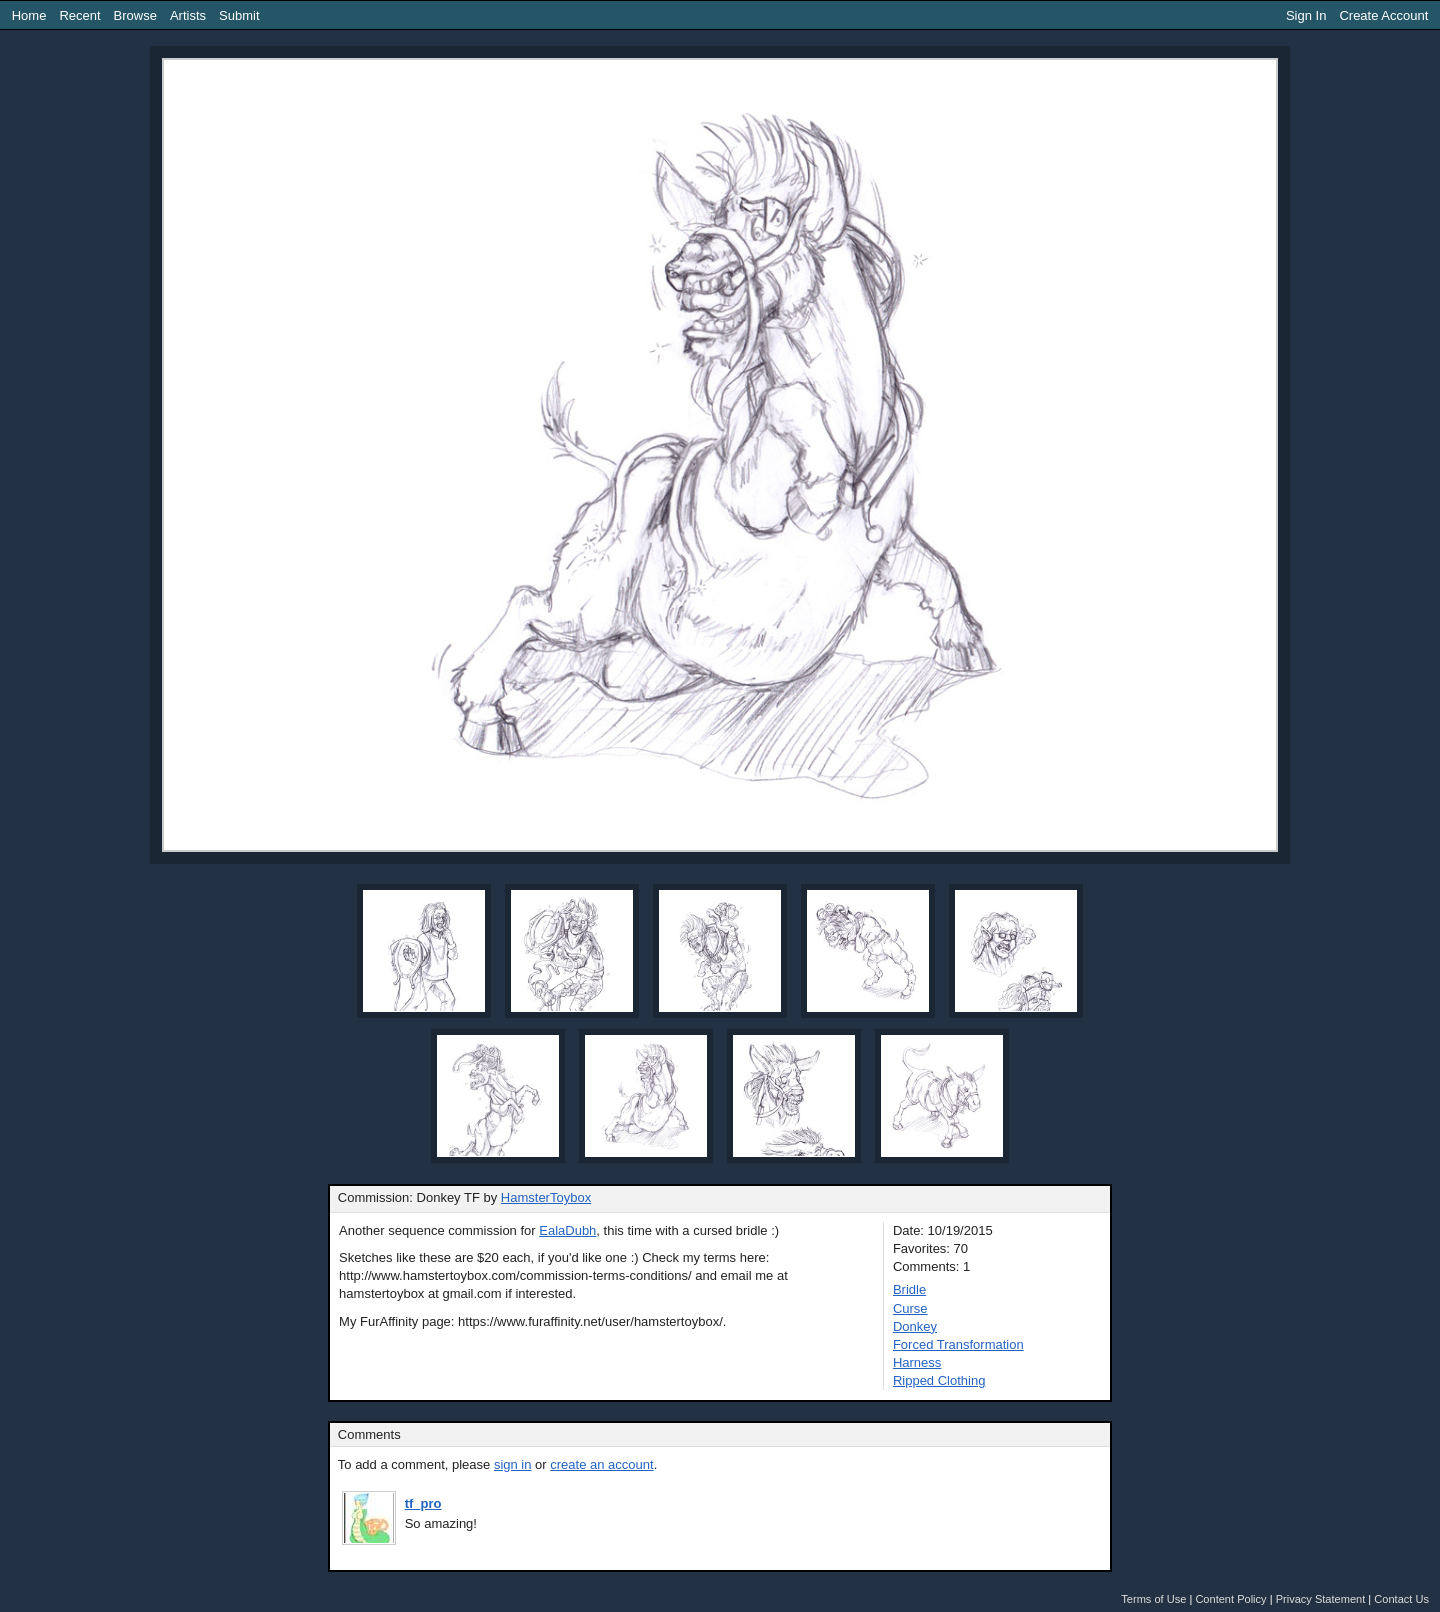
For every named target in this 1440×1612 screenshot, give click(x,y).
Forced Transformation (958, 1344)
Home (29, 15)
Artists (188, 15)
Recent (79, 15)
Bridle (909, 1289)
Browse (135, 15)
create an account (601, 1464)
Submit (239, 15)
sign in (513, 1464)
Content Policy (1230, 1599)
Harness (917, 1362)
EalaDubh (567, 1230)
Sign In (1306, 15)
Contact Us (1401, 1599)
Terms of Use (1153, 1599)
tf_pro (423, 1503)
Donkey (915, 1326)
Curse (910, 1308)
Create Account (1383, 15)
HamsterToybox (546, 1197)
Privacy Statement (1321, 1599)
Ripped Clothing (939, 1380)
